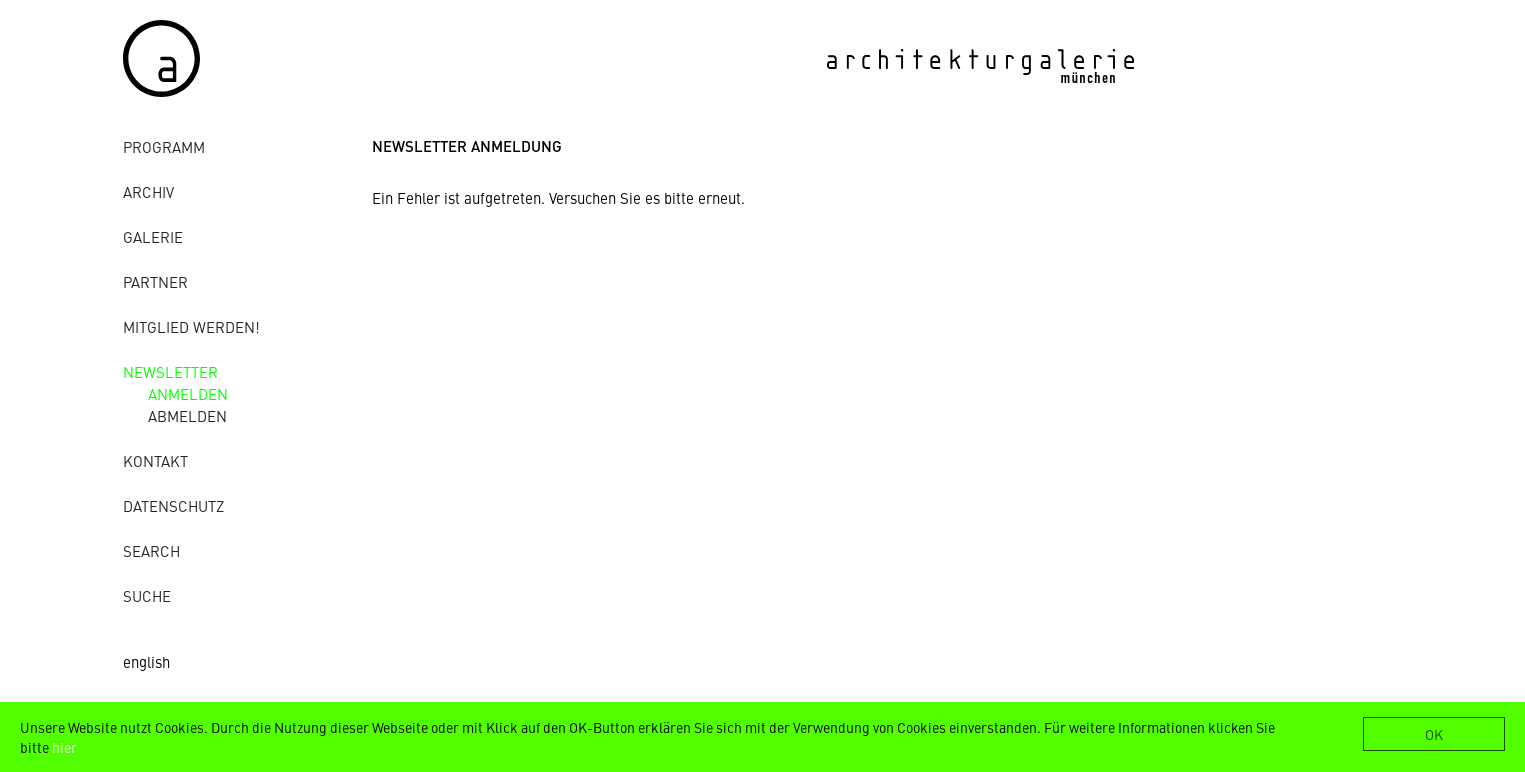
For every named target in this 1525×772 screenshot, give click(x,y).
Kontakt (155, 460)
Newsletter (170, 371)
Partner (155, 281)
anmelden (188, 393)
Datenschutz (173, 505)
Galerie (153, 236)
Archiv (148, 191)
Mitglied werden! (191, 326)
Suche (147, 595)
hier (64, 747)
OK (1434, 734)
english (146, 661)
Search (151, 550)
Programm (164, 146)
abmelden (187, 415)
